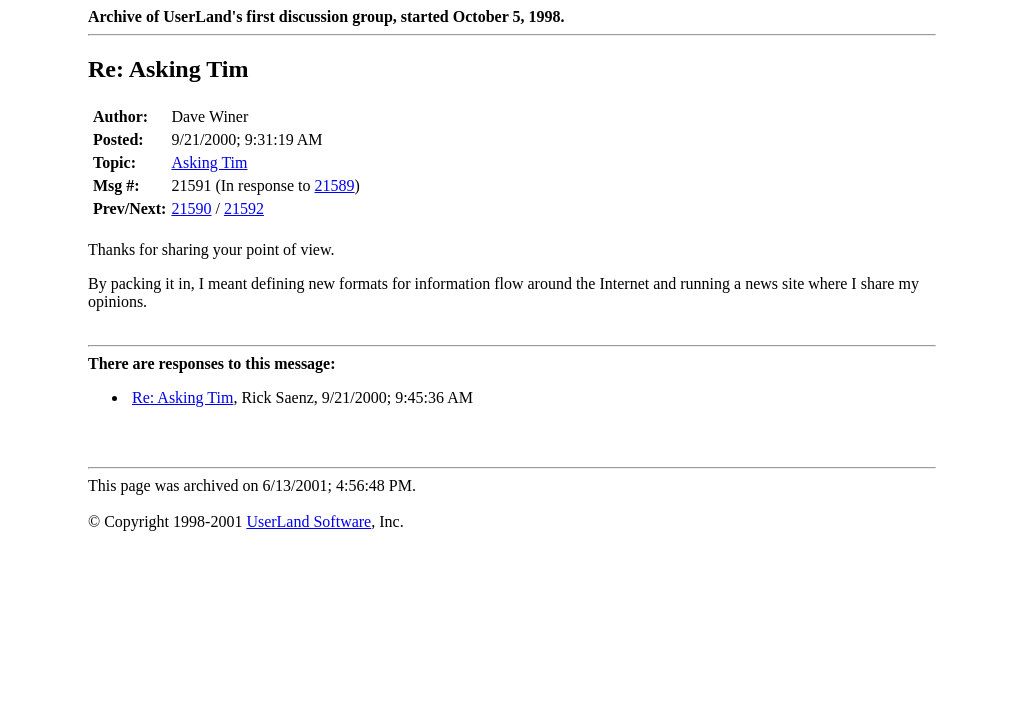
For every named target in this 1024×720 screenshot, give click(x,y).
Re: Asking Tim (182, 397)
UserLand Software (308, 521)
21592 (244, 208)
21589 (335, 185)
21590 (191, 208)
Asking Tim (209, 162)
